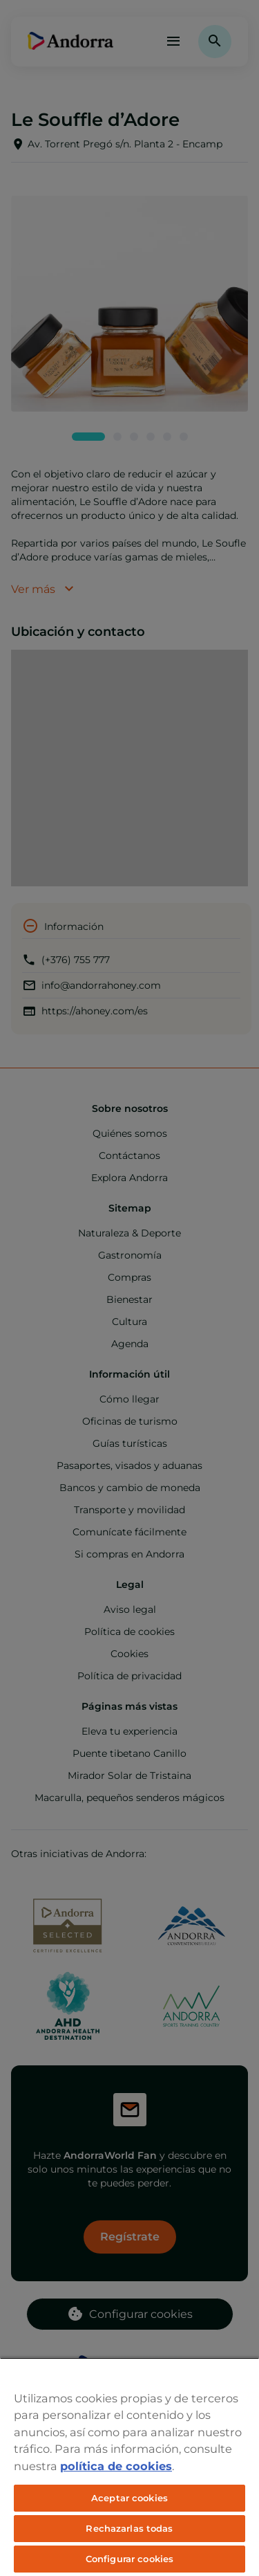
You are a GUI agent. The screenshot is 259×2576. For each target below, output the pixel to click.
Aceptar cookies (129, 2497)
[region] (129, 2466)
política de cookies (116, 2466)
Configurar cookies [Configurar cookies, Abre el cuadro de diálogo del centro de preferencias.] (129, 2558)
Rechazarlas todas (129, 2528)
